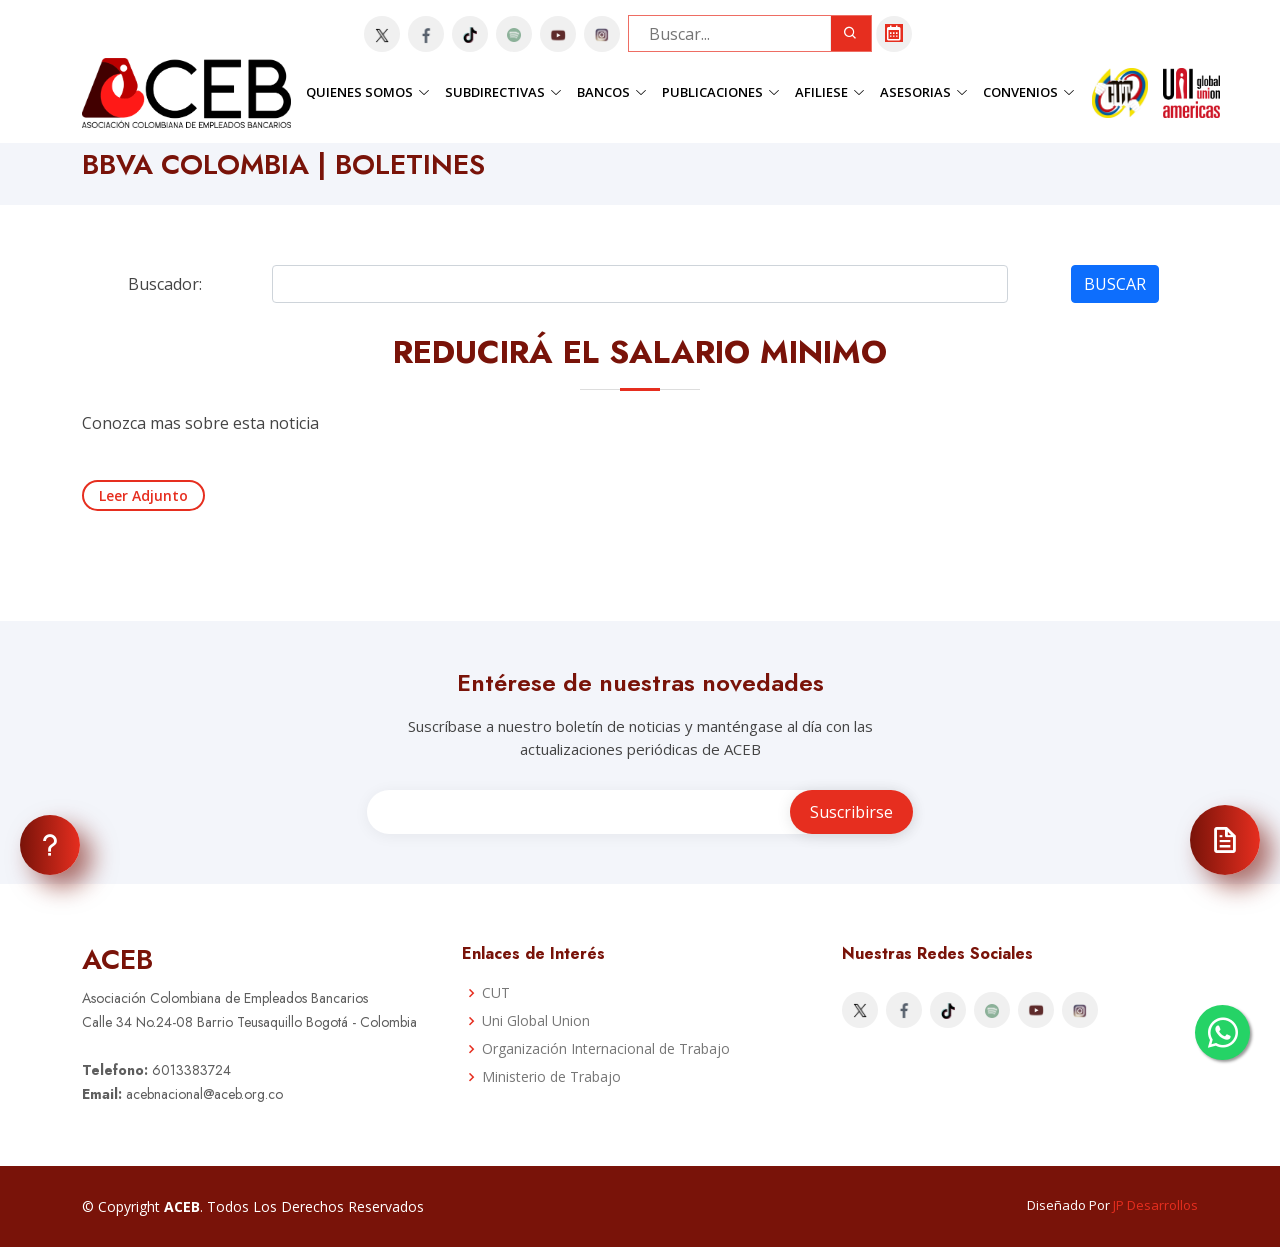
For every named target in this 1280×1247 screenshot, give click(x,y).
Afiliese (830, 92)
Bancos (612, 92)
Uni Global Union (536, 1021)
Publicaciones (721, 92)
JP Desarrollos (1155, 1205)
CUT (496, 993)
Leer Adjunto (143, 495)
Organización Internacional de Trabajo (606, 1049)
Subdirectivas (503, 92)
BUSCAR (1115, 284)
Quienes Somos (368, 92)
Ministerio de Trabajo (551, 1077)
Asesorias (924, 92)
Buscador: (165, 284)
